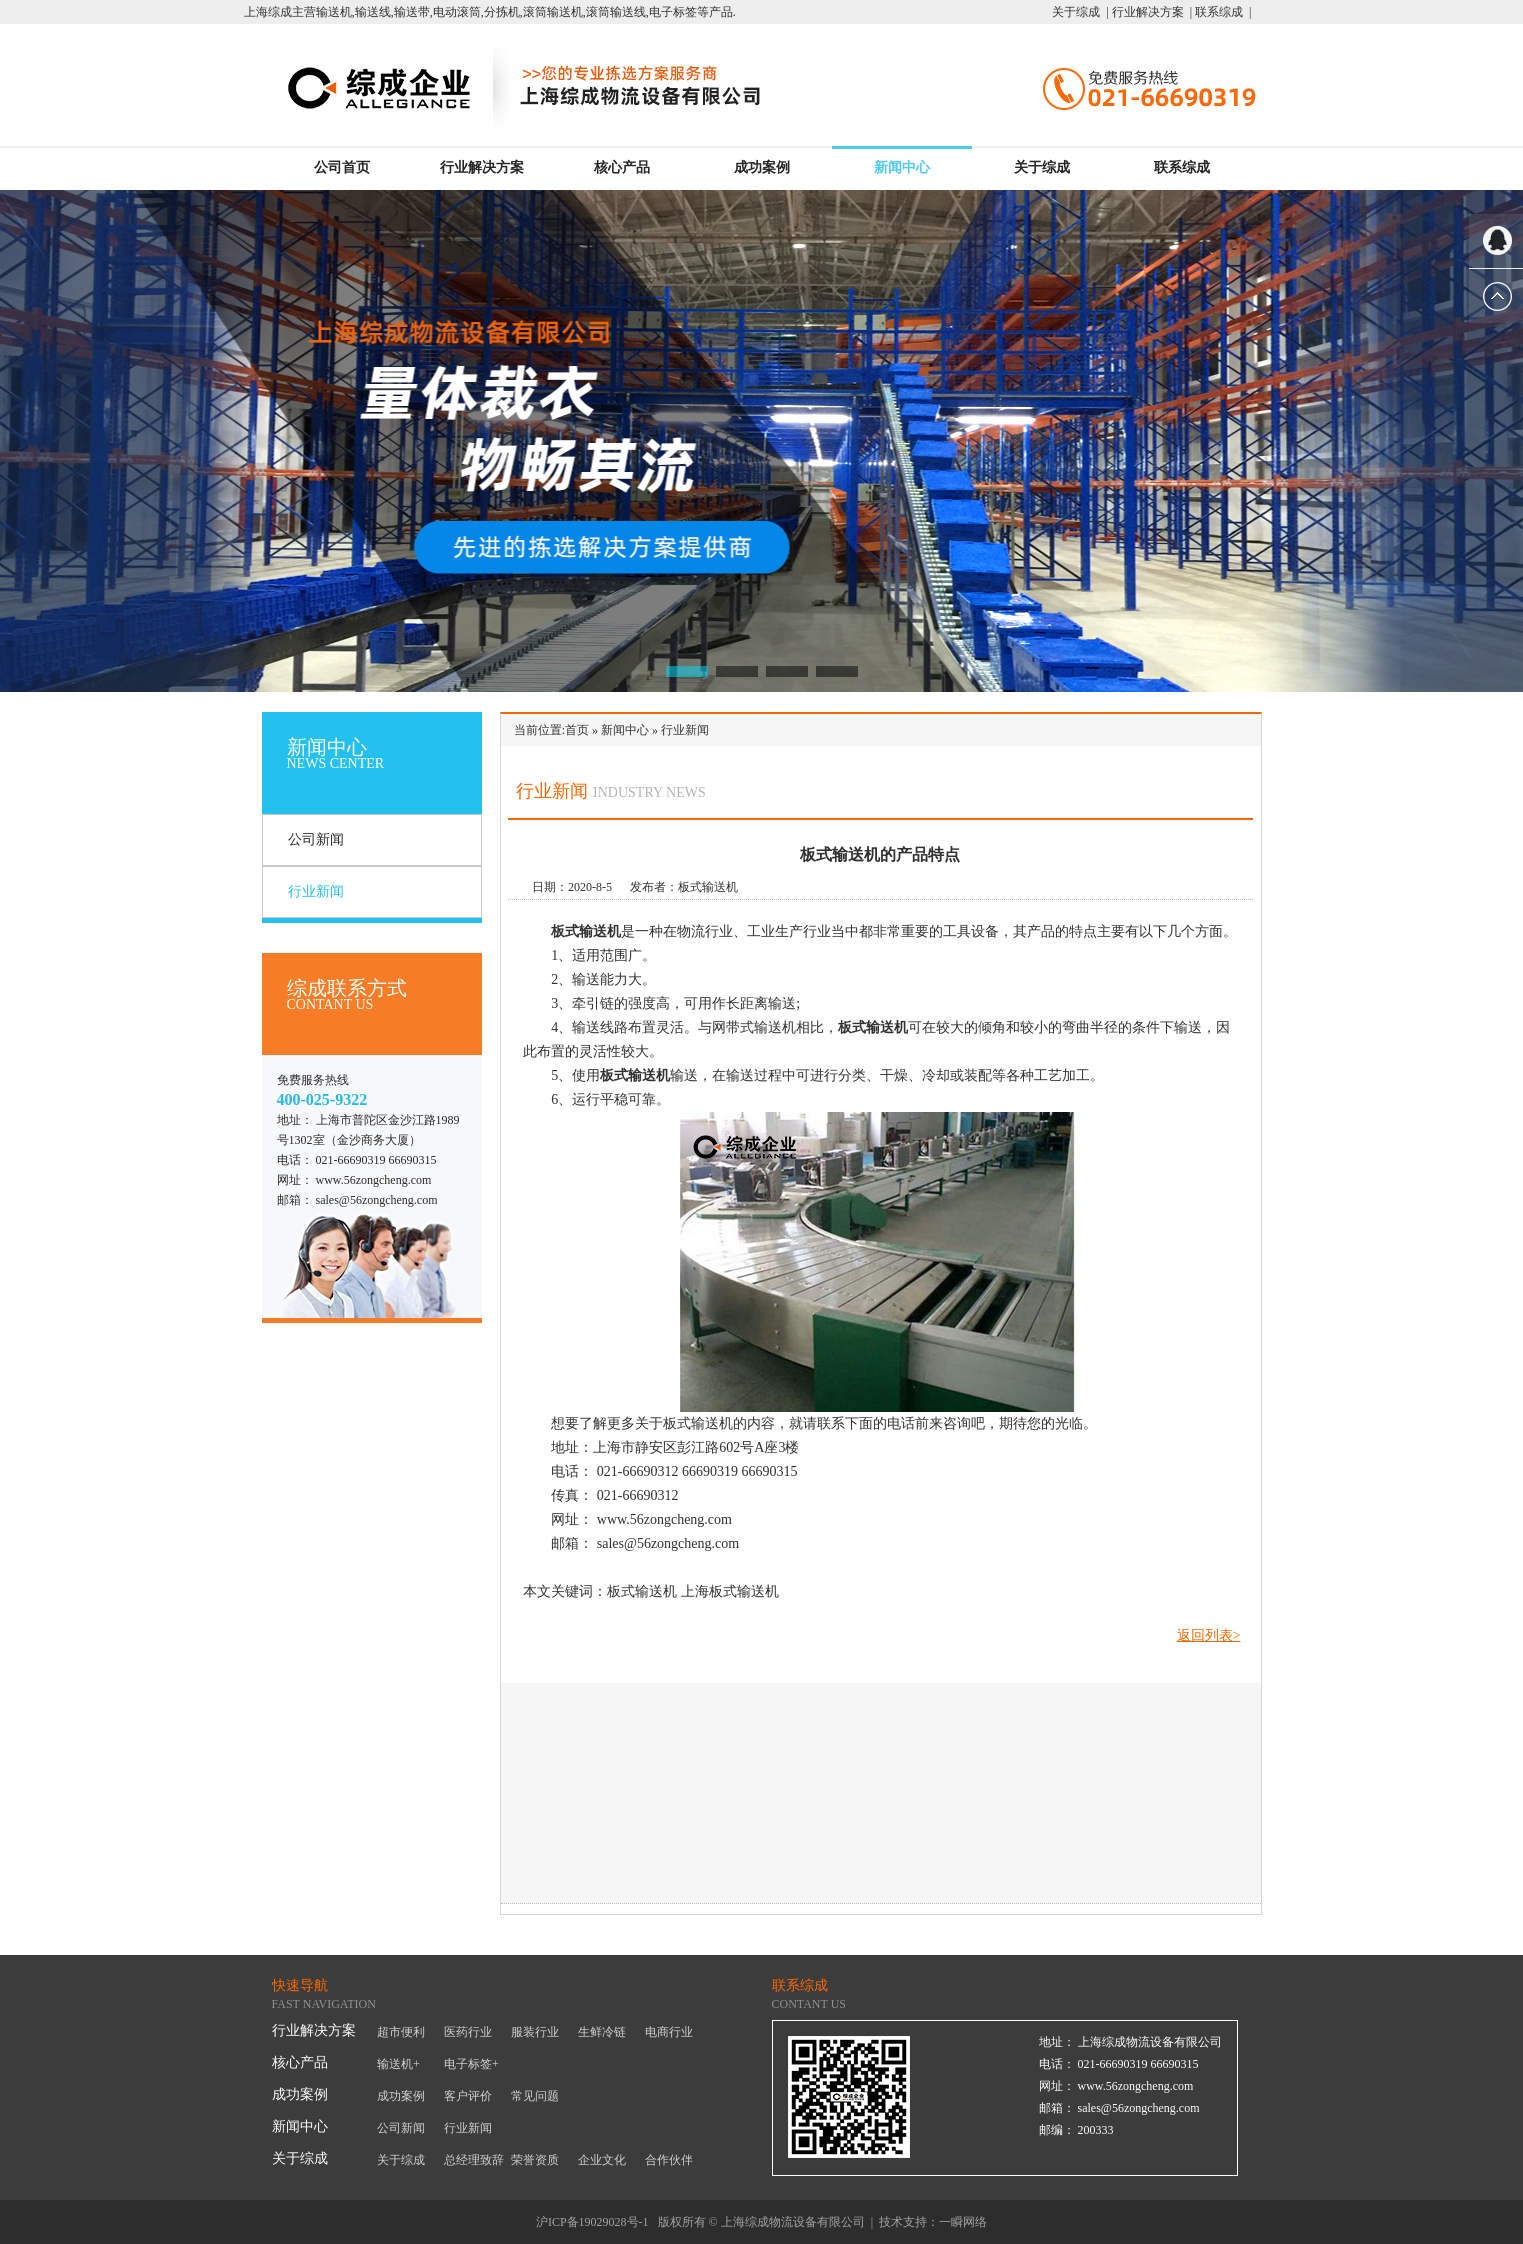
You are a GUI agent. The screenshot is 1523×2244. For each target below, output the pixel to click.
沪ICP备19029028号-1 (592, 2222)
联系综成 (1182, 167)
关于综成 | (1080, 12)
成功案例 (762, 167)
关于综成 (1042, 167)
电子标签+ (471, 2064)
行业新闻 (316, 891)
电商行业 (669, 2032)
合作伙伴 (669, 2160)
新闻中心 (902, 167)
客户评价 (468, 2096)
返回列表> (1209, 1635)
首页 (577, 730)
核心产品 (622, 167)
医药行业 (468, 2032)
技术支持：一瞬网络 (933, 2222)
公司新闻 (316, 839)
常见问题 (535, 2096)
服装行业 (535, 2032)
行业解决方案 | (1150, 12)
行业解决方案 (482, 167)
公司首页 (342, 167)
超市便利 (401, 2032)
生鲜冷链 (602, 2032)
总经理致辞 (474, 2160)
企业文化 (602, 2160)
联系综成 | (1221, 12)
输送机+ (398, 2064)
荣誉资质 (535, 2160)
